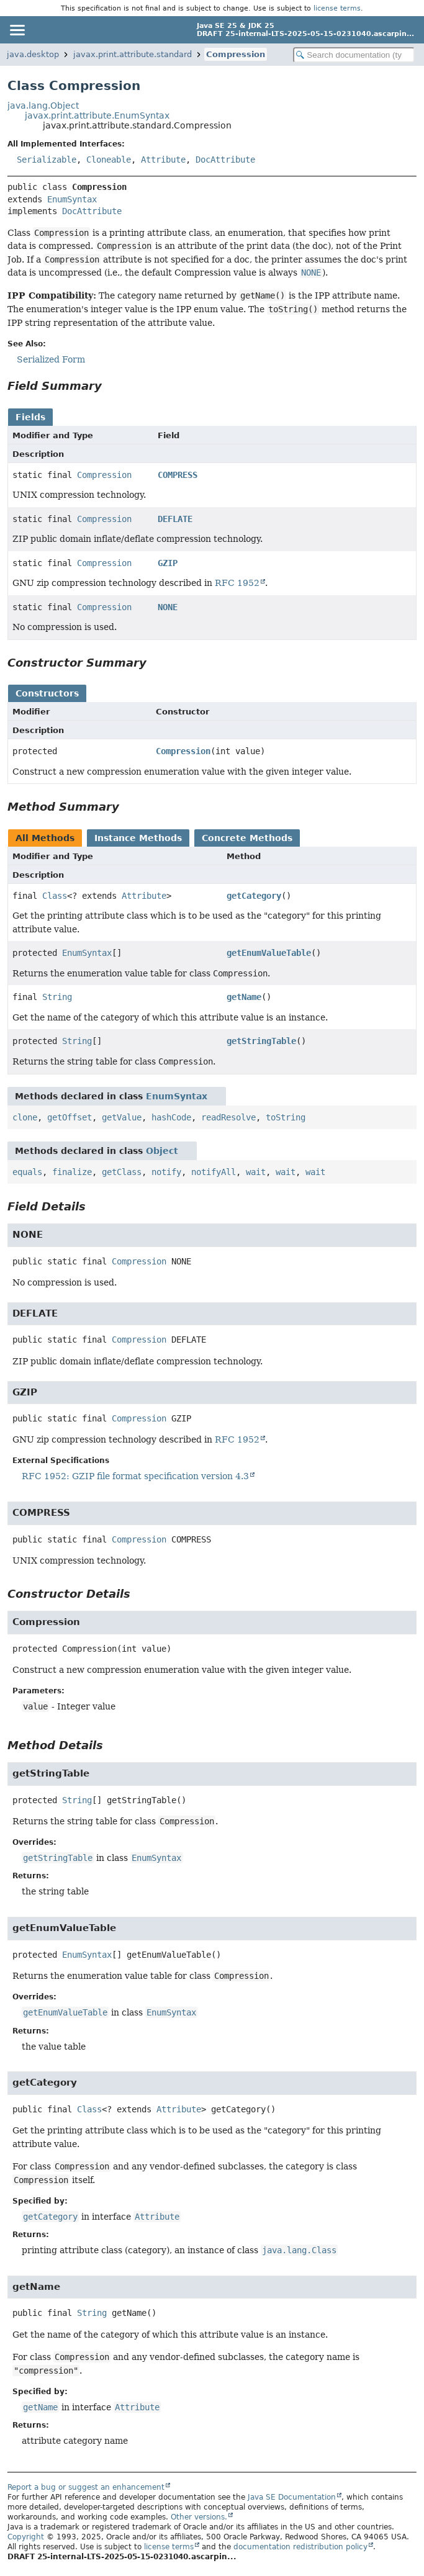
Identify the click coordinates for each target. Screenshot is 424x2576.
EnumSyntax (72, 199)
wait (256, 1172)
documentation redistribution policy (300, 2546)
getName (244, 997)
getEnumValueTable (269, 953)
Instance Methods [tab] (138, 838)
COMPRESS (177, 475)
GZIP (168, 563)
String (57, 997)
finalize (72, 1172)
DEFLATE (175, 519)
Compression (235, 54)
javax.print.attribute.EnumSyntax (97, 115)
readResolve (228, 1117)
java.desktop (33, 54)
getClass (122, 1172)
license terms (337, 8)
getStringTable (261, 1041)
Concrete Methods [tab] (247, 838)
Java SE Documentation (292, 2497)
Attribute (163, 159)
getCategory (254, 896)
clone (24, 1117)
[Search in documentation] (354, 55)
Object (162, 1151)
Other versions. (199, 2517)
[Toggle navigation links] (16, 29)
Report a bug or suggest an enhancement (86, 2487)
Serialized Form (51, 359)
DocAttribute (225, 159)
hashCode (171, 1117)
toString (285, 1117)
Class (54, 896)
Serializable (46, 159)
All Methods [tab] (45, 838)
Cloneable (108, 159)
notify (166, 1172)
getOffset (69, 1117)
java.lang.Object (43, 105)
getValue (122, 1117)
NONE (168, 607)
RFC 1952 (237, 583)
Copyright (25, 2537)
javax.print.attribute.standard (132, 54)
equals (27, 1172)
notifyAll (213, 1172)
